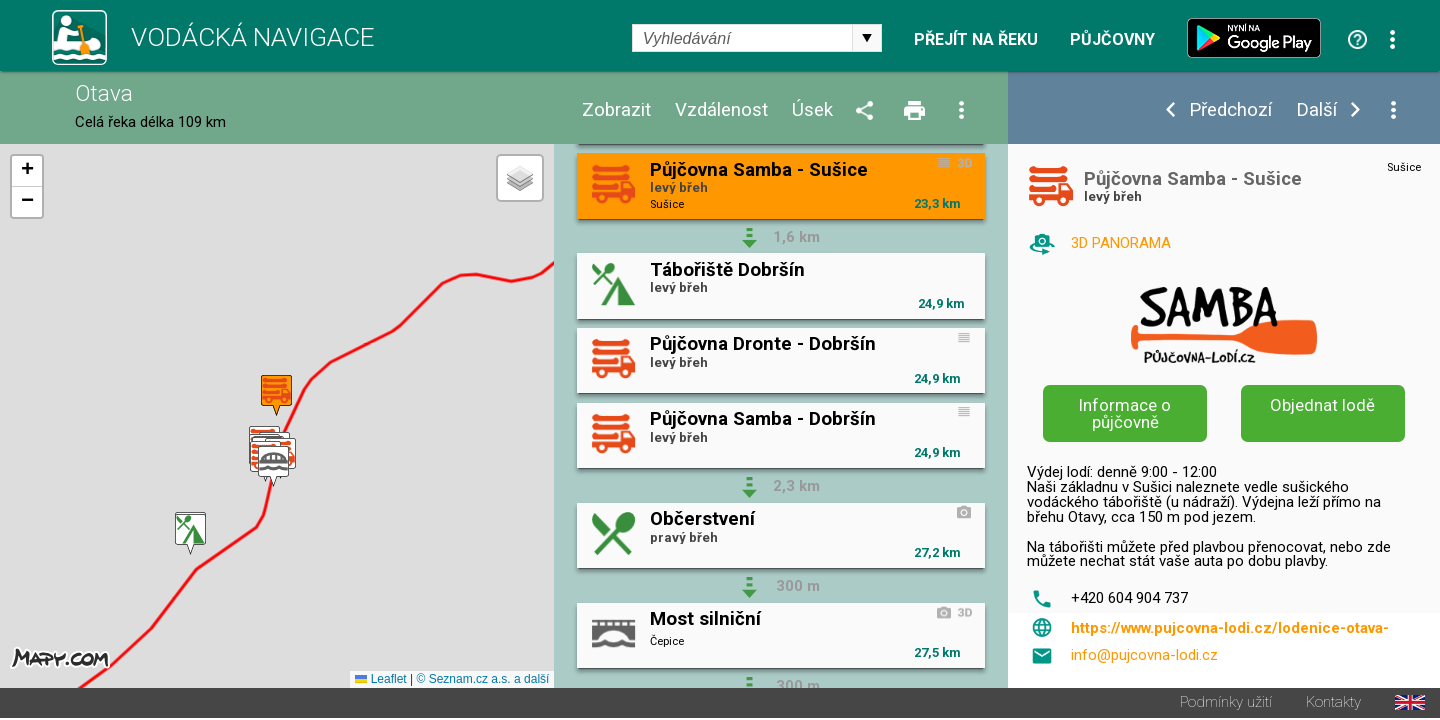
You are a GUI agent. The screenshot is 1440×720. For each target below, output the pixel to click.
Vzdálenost (721, 110)
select (867, 38)
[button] (190, 535)
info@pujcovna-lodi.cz (1144, 655)
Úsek (812, 110)
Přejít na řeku (976, 40)
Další (1316, 110)
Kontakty (1333, 704)
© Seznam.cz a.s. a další (482, 681)
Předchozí (1230, 110)
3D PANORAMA (1121, 243)
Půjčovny (1112, 40)
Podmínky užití (1226, 704)
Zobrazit (616, 110)
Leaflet (380, 681)
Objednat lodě (1322, 405)
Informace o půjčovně (1125, 413)
